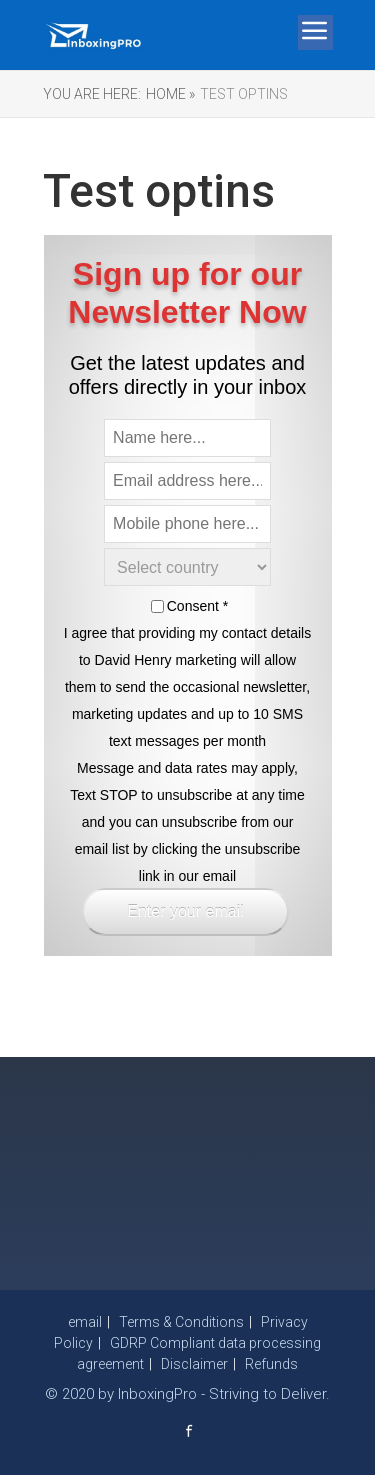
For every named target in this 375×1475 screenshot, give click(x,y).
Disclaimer (194, 1364)
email (85, 1322)
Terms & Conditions (181, 1322)
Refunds (271, 1364)
